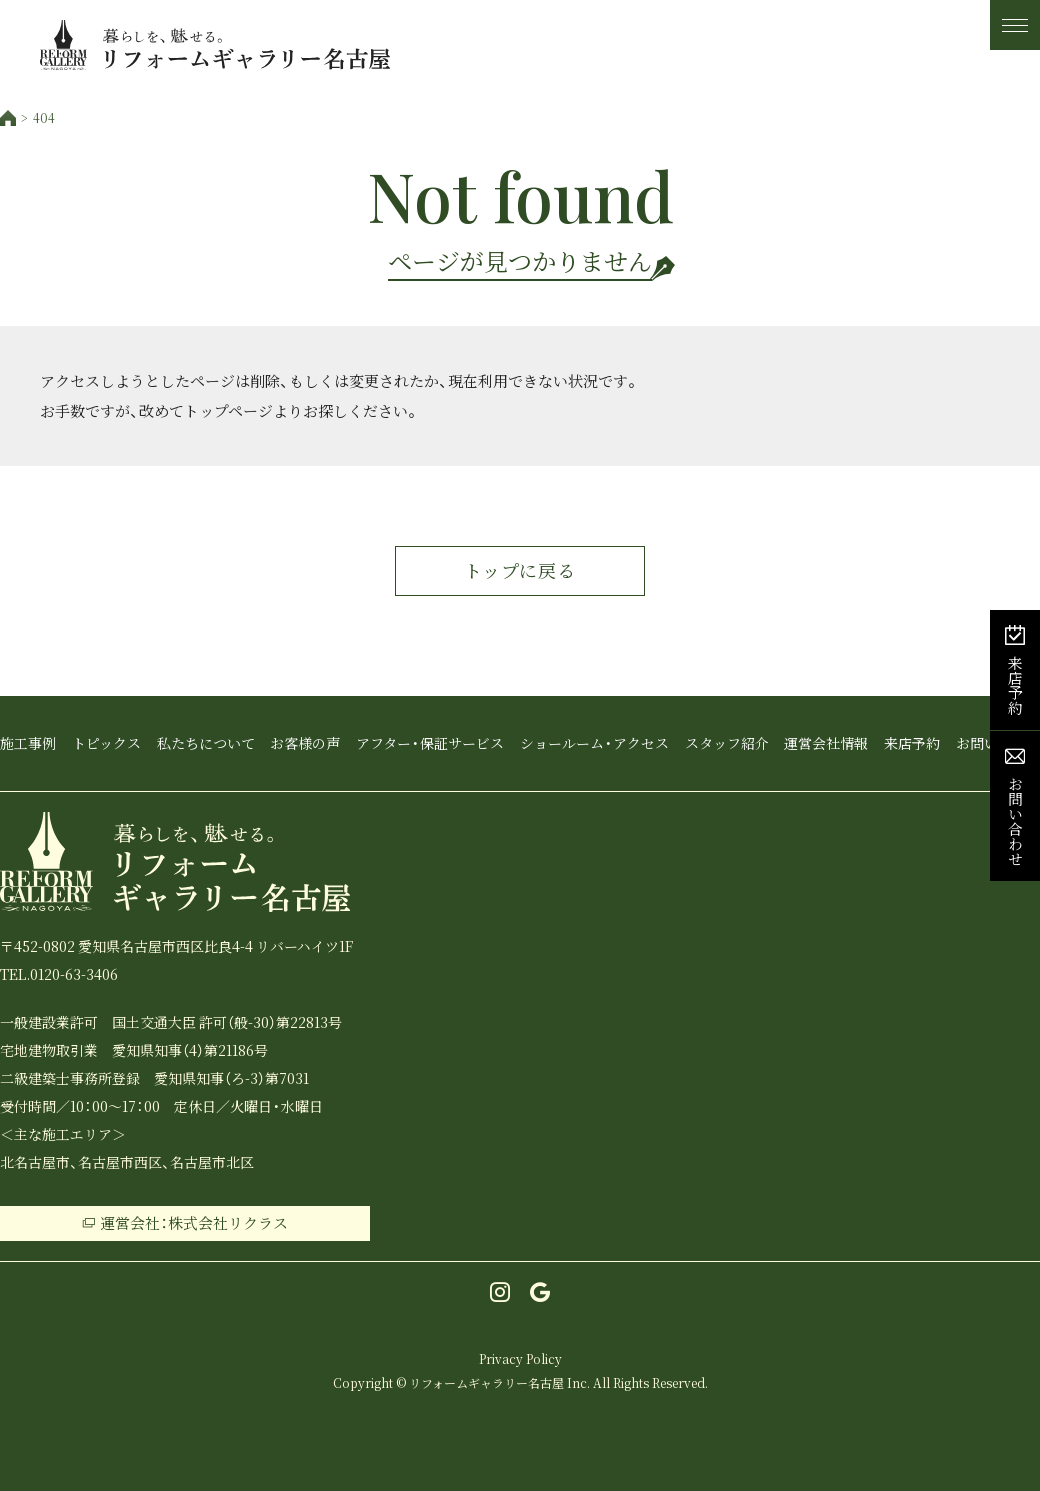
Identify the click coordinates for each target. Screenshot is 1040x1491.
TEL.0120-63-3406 (59, 974)
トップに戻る (520, 570)
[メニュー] (1015, 25)
